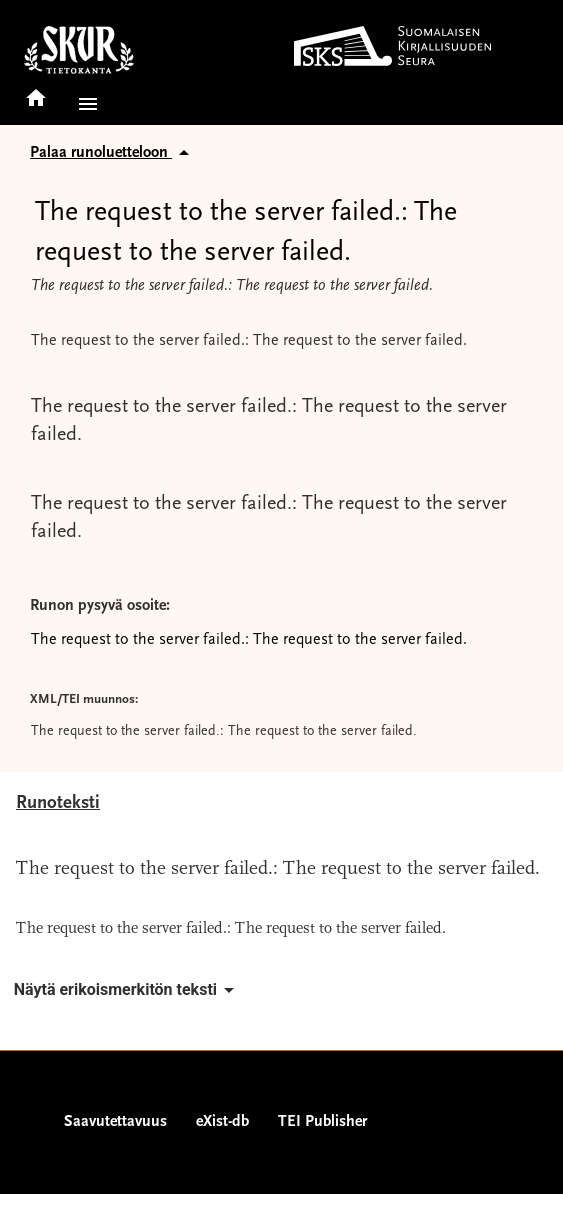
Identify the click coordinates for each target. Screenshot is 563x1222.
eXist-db (222, 1122)
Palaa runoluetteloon (113, 153)
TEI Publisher (322, 1122)
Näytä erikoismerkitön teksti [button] (127, 990)
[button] (84, 104)
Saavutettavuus (115, 1122)
